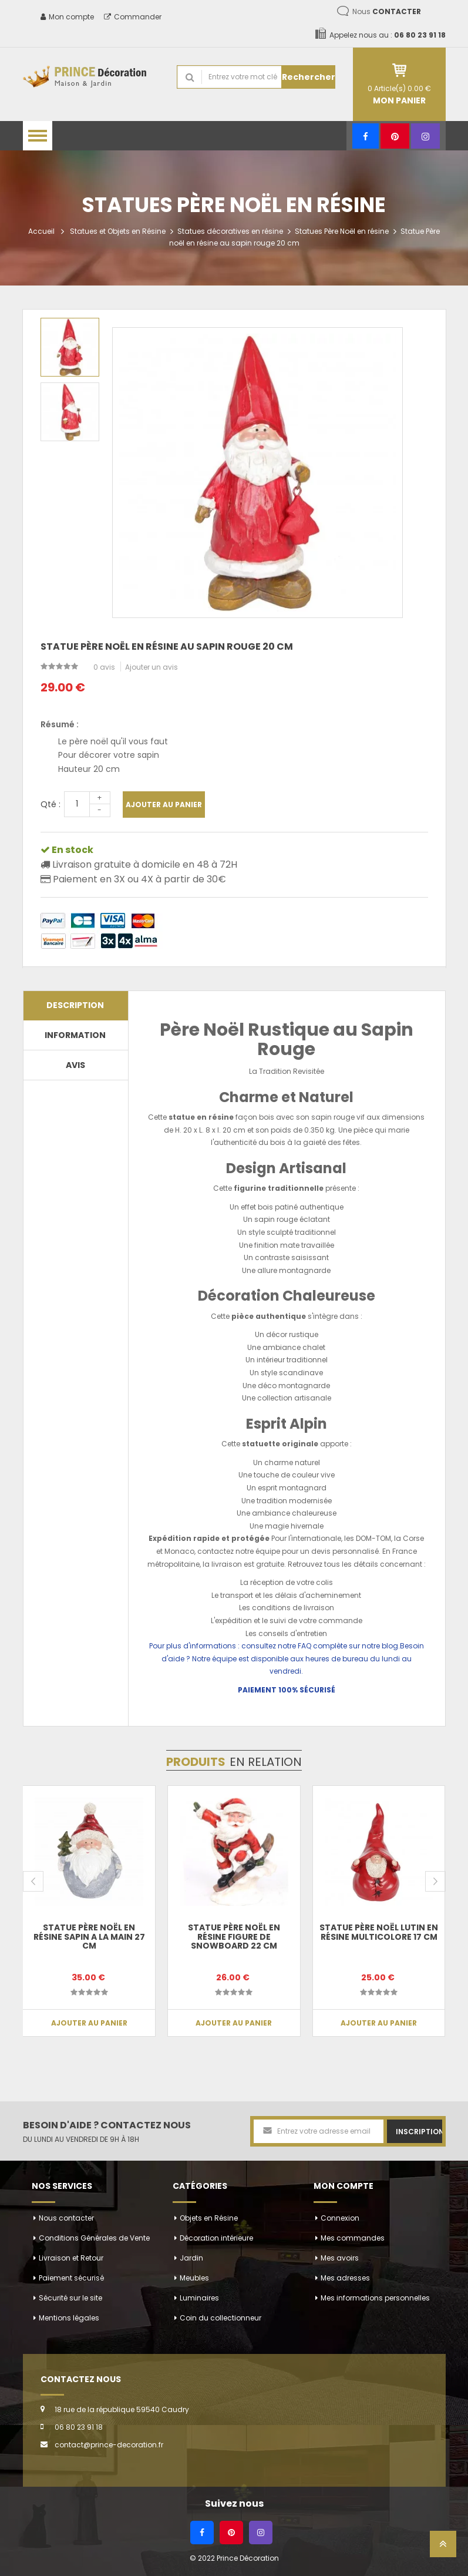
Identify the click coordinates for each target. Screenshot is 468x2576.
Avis (75, 1065)
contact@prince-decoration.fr (109, 2445)
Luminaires (199, 2298)
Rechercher (308, 77)
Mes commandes (353, 2238)
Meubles (194, 2278)
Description (75, 1005)
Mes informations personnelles (375, 2298)
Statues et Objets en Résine (118, 231)
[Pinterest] (395, 136)
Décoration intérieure (216, 2238)
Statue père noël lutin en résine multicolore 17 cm (378, 1932)
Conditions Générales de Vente (94, 2238)
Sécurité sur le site (70, 2298)
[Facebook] (365, 136)
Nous (386, 11)
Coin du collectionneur (220, 2318)
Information (75, 1035)
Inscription (419, 2132)
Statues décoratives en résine (230, 231)
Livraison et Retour (71, 2258)
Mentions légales (69, 2318)
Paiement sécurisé (71, 2278)
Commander (132, 17)
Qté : (50, 804)
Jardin (191, 2258)
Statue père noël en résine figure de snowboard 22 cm (234, 1937)
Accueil (41, 231)
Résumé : (60, 724)
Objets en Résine (209, 2218)
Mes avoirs (340, 2258)
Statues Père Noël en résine (342, 231)
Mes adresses (345, 2278)
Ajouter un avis (151, 667)
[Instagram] (425, 136)
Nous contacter (66, 2218)
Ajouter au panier (164, 805)
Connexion (340, 2218)
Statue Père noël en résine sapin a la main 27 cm (89, 1937)
